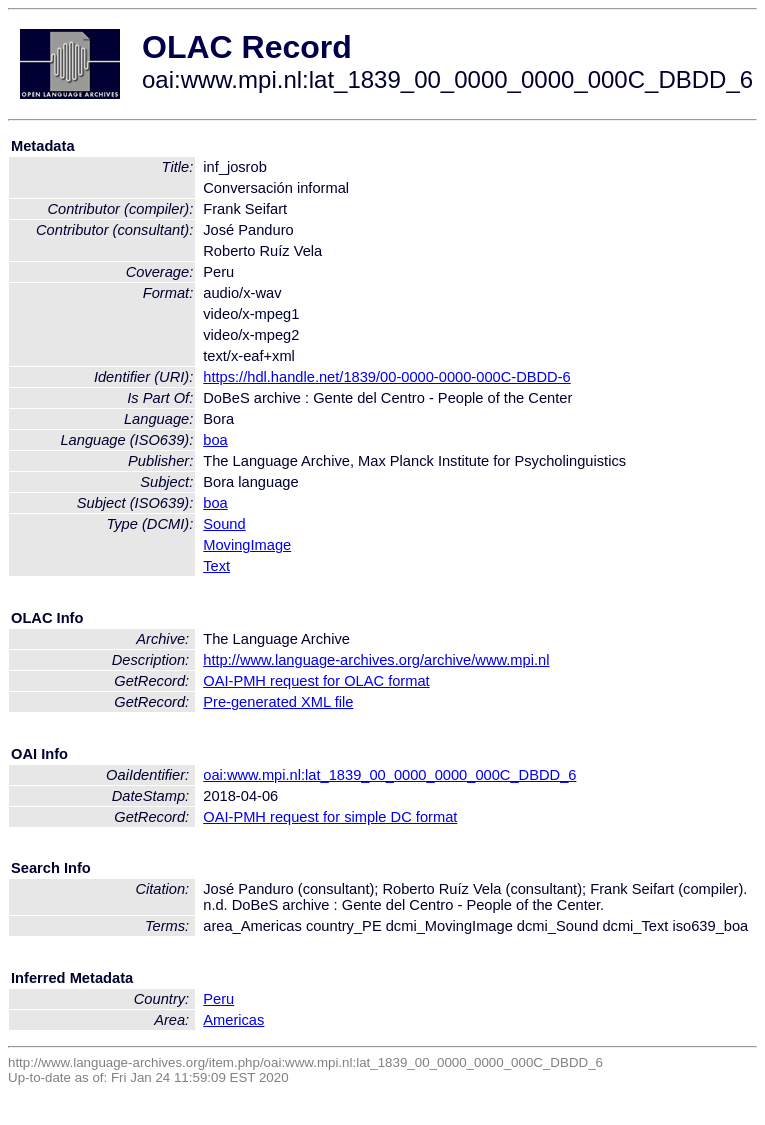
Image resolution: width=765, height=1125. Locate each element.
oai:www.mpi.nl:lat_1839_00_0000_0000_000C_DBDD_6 (389, 775)
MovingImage (247, 545)
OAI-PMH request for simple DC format (330, 817)
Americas (233, 1020)
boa (215, 440)
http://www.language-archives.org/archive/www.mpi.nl (376, 660)
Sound (224, 524)
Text (216, 566)
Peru (218, 999)
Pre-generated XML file (278, 702)
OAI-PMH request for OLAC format (316, 681)
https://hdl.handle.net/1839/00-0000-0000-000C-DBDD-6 (386, 377)
